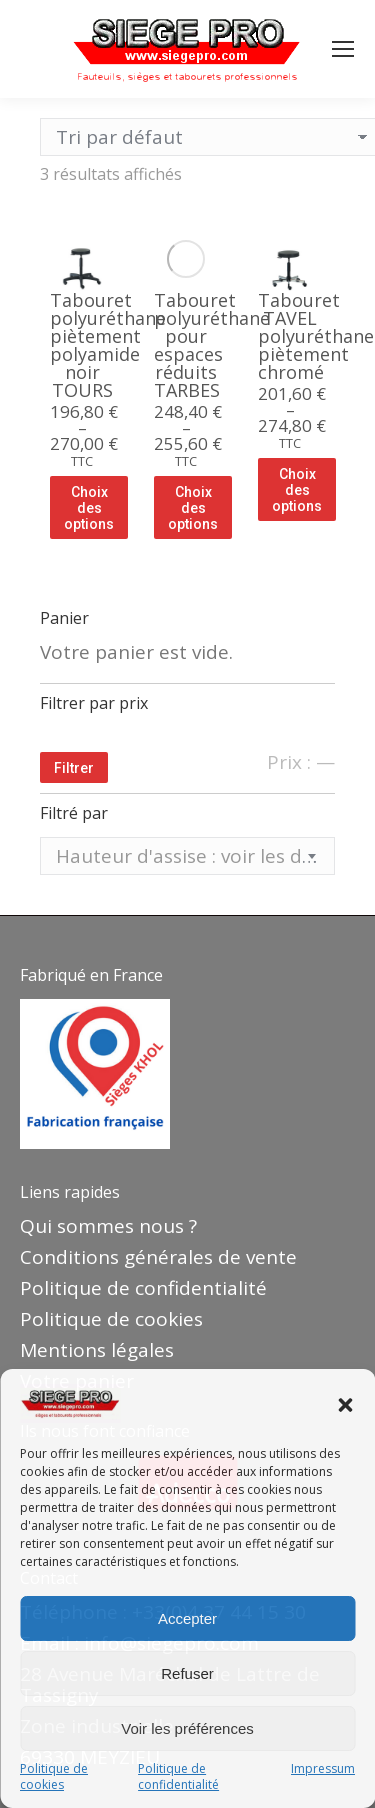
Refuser (187, 1673)
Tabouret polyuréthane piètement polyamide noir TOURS (108, 345)
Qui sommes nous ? (108, 1226)
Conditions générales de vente (158, 1257)
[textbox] (187, 856)
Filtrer (74, 768)
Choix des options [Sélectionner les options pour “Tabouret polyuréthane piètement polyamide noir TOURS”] (89, 508)
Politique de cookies (54, 1777)
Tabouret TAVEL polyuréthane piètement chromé (316, 336)
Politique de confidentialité (178, 1777)
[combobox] (187, 856)
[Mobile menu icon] (343, 49)
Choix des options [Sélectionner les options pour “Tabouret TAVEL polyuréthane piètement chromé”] (297, 490)
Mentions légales (97, 1350)
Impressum (323, 1769)
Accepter (187, 1618)
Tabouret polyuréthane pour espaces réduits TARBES (212, 345)
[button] (345, 1405)
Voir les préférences (187, 1728)
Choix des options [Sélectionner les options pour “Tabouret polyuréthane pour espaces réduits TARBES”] (193, 508)
